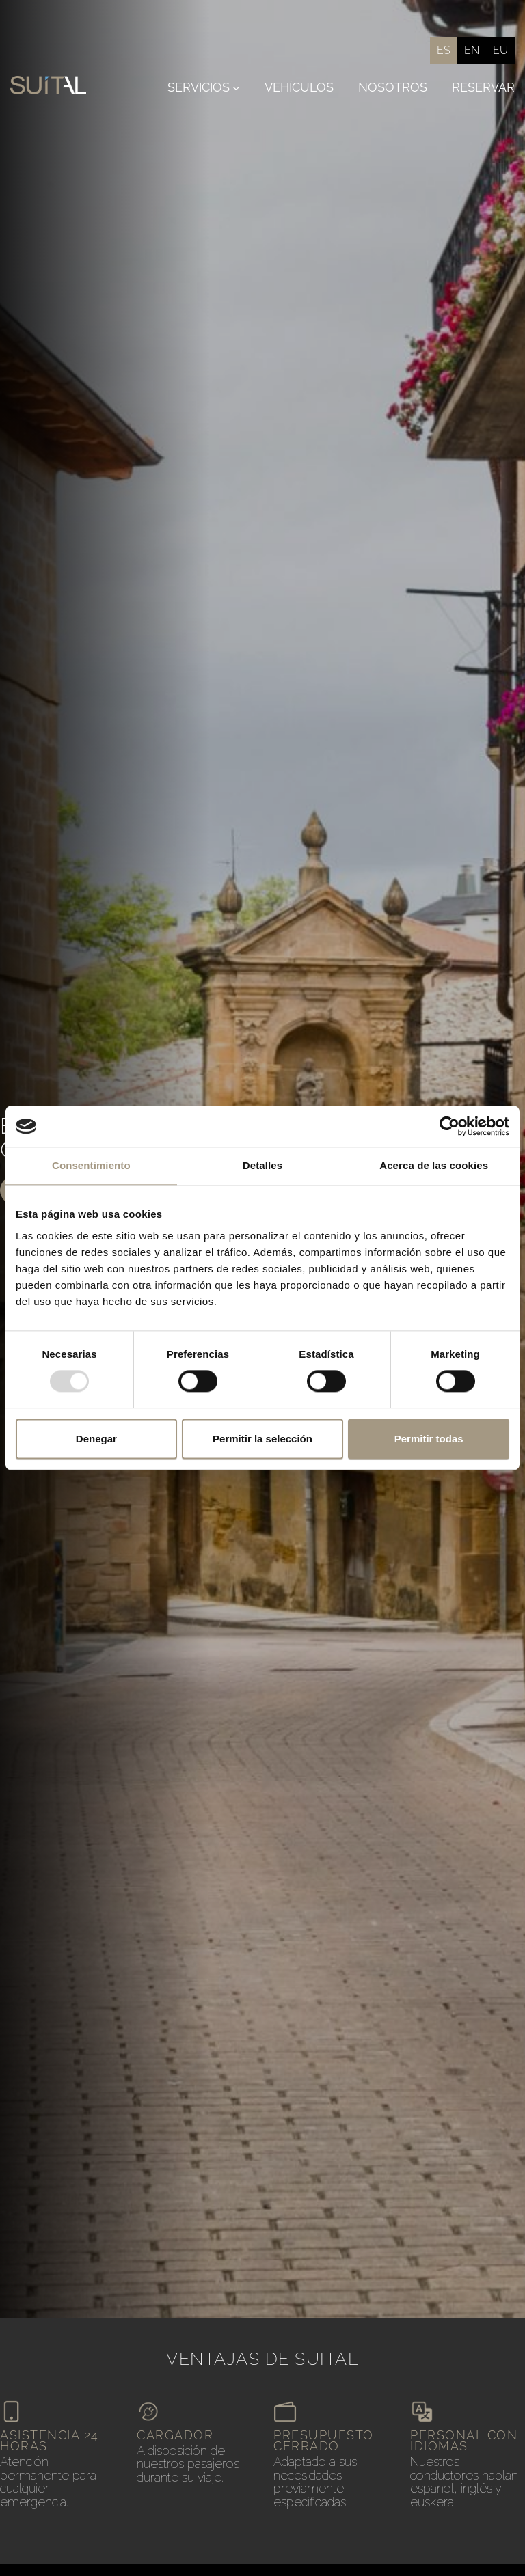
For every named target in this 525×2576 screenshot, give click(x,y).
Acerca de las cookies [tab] (433, 1165)
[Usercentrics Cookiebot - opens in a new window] (449, 1126)
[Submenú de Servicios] (236, 88)
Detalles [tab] (262, 1165)
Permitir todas (428, 1438)
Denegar (96, 1438)
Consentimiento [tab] (91, 1165)
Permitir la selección (262, 1438)
